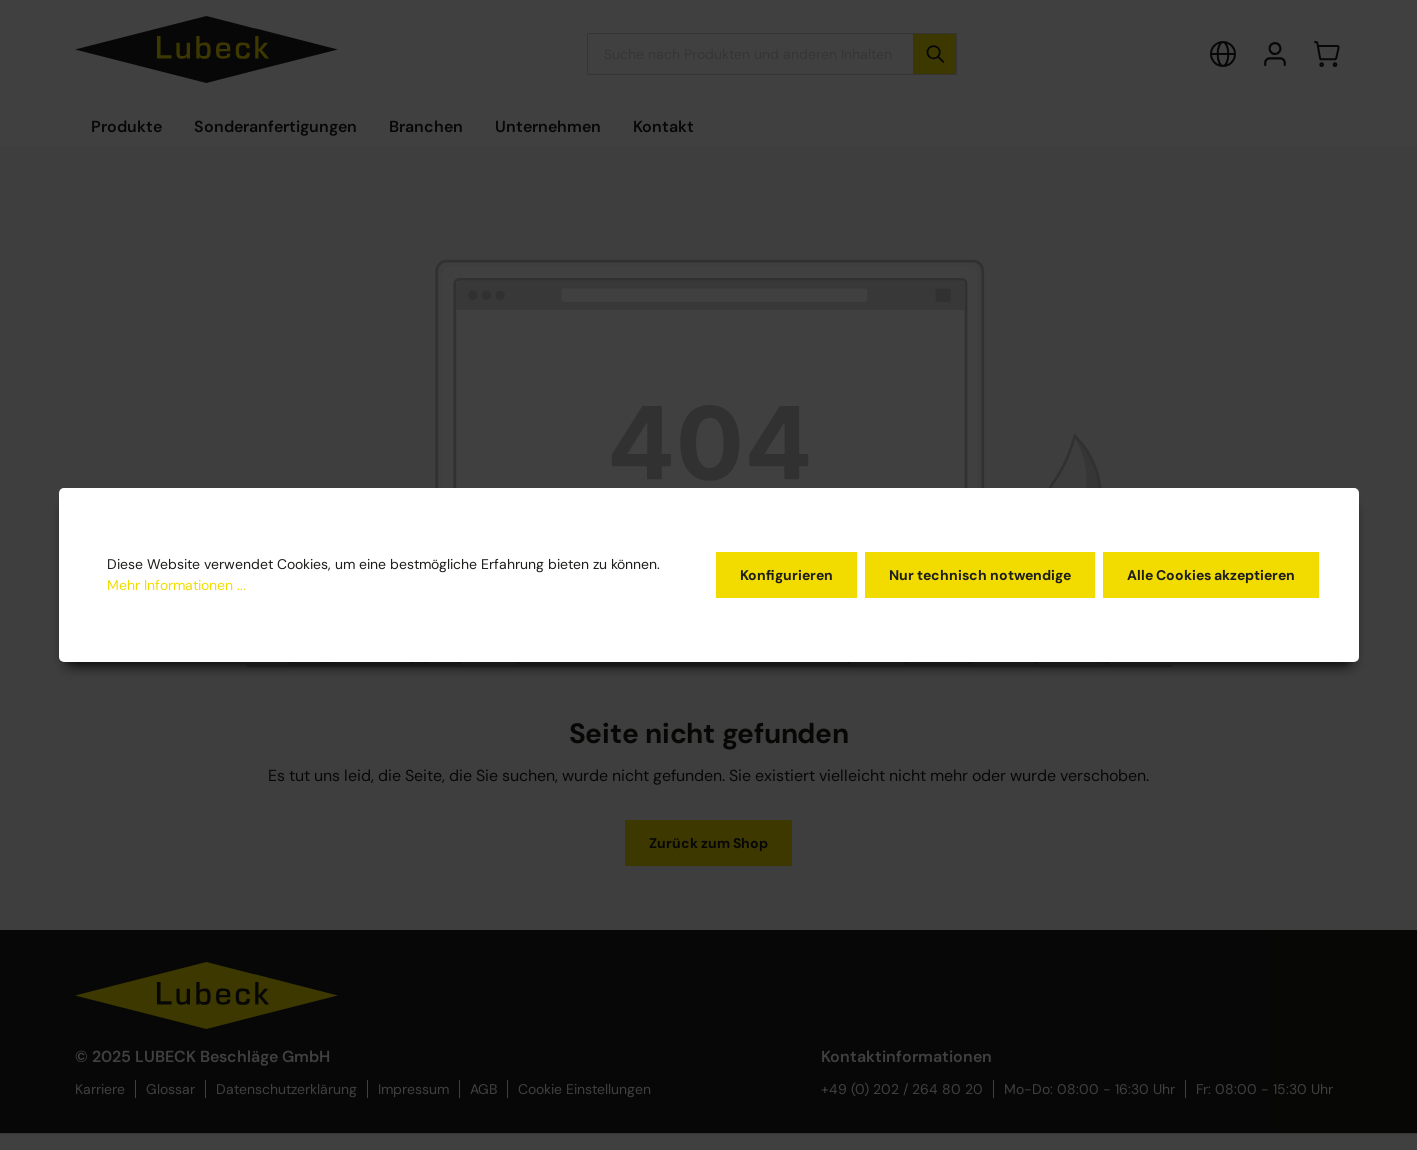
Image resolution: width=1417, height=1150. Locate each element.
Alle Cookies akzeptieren (1211, 575)
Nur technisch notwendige (980, 575)
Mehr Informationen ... (176, 585)
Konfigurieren (786, 575)
